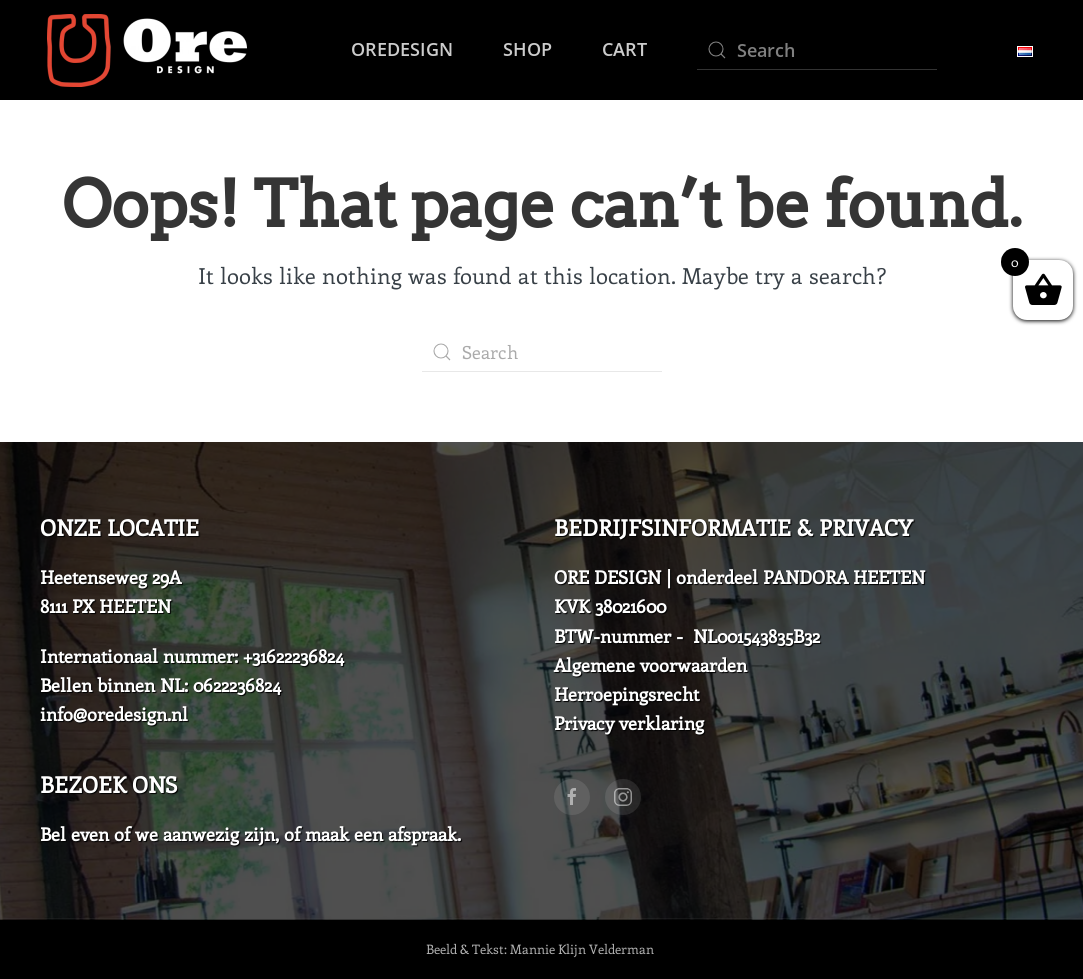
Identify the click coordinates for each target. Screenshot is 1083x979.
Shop (527, 49)
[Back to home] (143, 50)
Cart (624, 49)
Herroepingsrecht (626, 694)
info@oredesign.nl (114, 714)
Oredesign (402, 49)
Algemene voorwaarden (650, 665)
